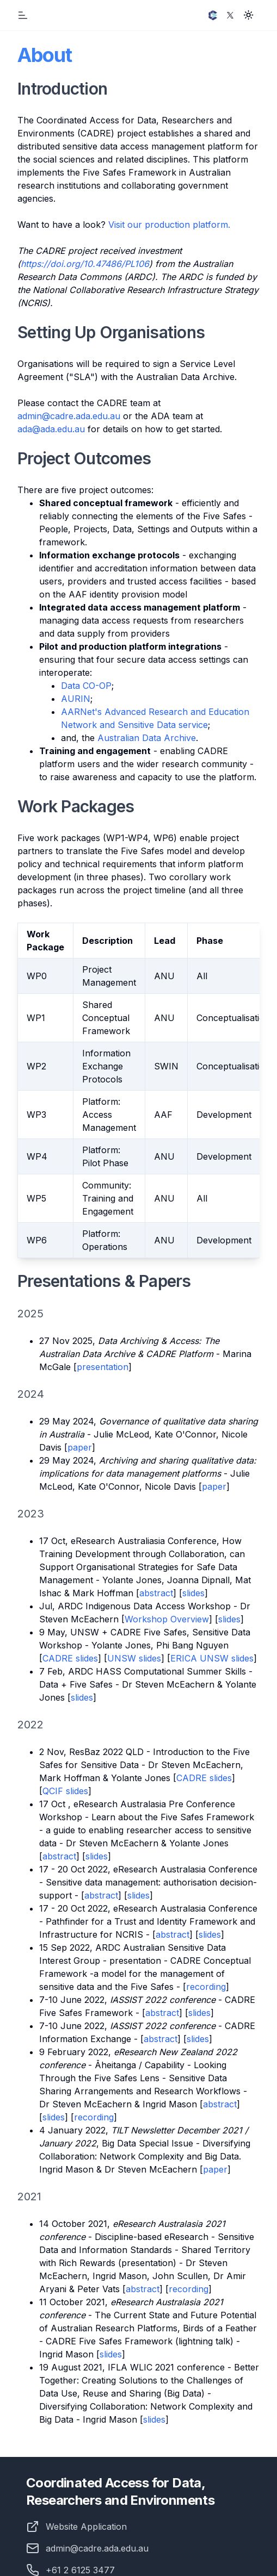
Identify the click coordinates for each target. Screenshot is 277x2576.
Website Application (86, 2526)
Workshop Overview (167, 1619)
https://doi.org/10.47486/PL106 (85, 263)
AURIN (75, 698)
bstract (145, 2288)
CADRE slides (70, 1658)
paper (79, 1447)
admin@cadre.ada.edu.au (68, 415)
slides (193, 1593)
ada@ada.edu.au (51, 429)
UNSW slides (134, 1658)
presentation (102, 1366)
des (115, 2354)
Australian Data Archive (146, 737)
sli (104, 2354)
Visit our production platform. (169, 224)
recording (206, 1986)
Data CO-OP (86, 685)
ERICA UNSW (200, 1658)
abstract (156, 1593)
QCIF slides (65, 1790)
